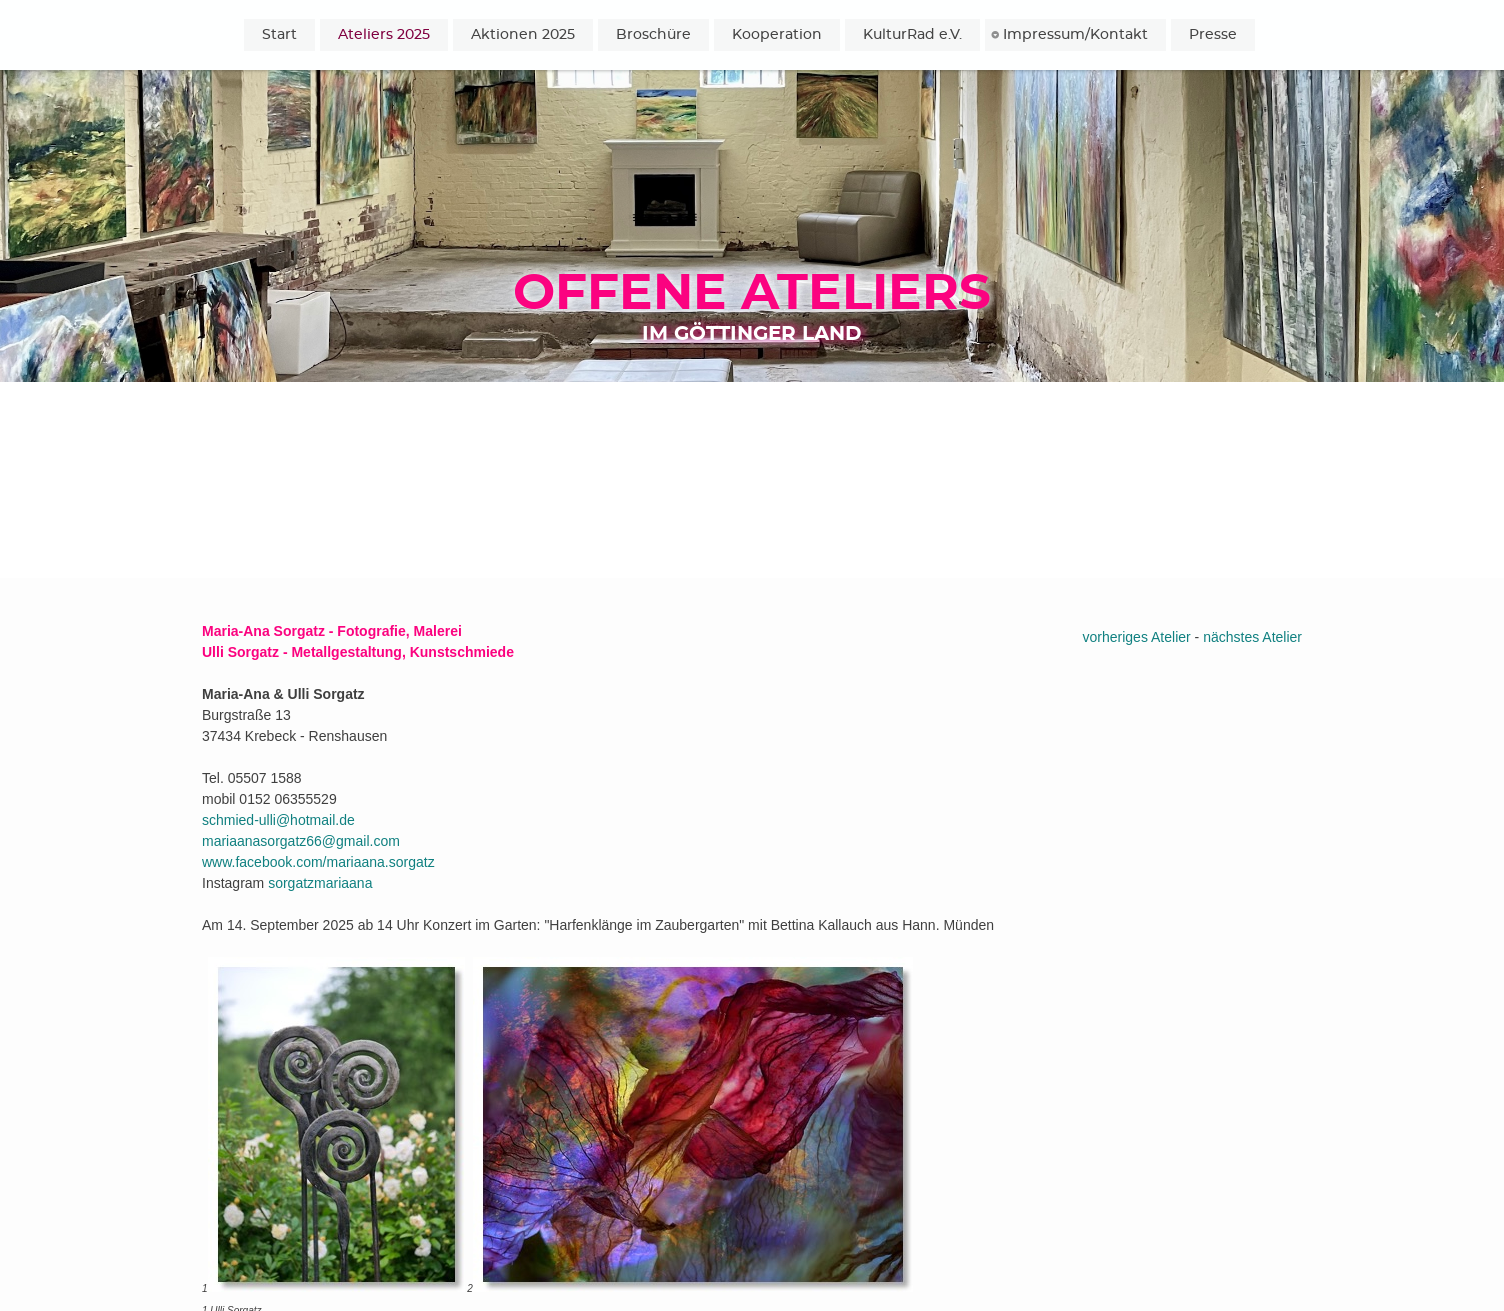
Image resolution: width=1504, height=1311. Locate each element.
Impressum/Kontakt (1075, 35)
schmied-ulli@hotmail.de (278, 820)
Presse (1213, 35)
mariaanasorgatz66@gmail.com (301, 841)
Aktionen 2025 (523, 35)
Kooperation (777, 35)
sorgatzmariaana (320, 883)
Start (279, 35)
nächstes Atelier (1252, 637)
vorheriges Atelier (1137, 637)
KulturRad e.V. (912, 35)
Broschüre (653, 35)
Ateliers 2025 (384, 35)
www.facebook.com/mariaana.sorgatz (318, 862)
